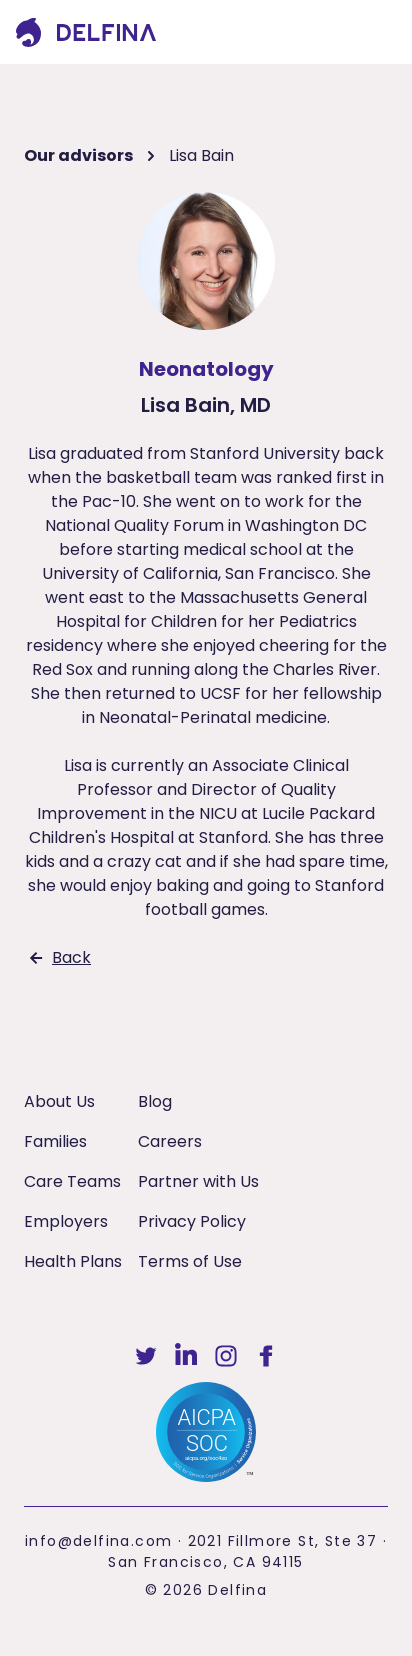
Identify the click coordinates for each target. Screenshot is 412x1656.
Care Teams (72, 1181)
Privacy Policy (192, 1221)
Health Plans (73, 1261)
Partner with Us (198, 1181)
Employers (66, 1221)
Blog (155, 1101)
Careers (170, 1141)
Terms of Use (190, 1261)
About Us (59, 1101)
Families (55, 1141)
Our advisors (78, 155)
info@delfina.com (98, 1541)
